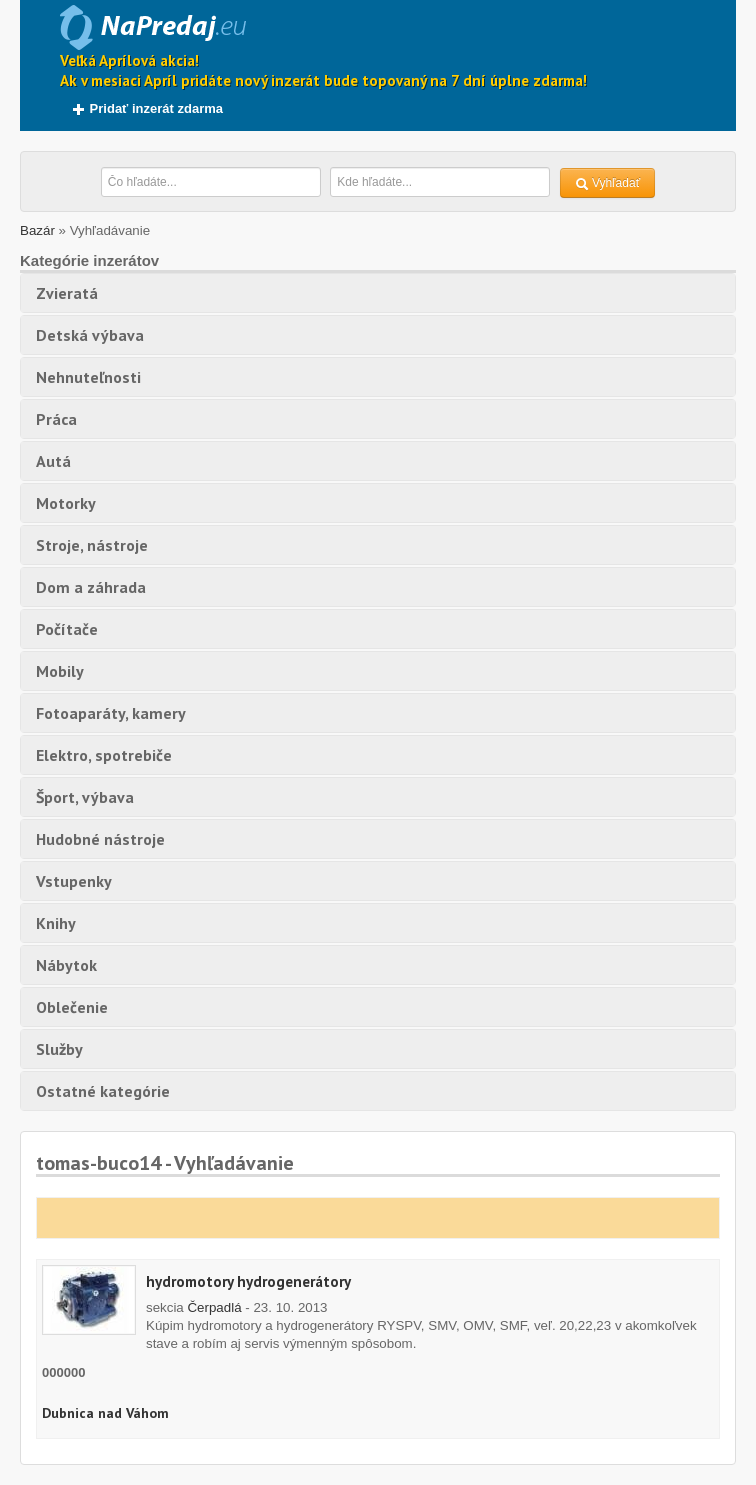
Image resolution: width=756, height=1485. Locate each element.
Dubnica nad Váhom (105, 1413)
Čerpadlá (214, 1307)
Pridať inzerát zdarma (147, 108)
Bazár (37, 230)
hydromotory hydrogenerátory (248, 1281)
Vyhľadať (608, 183)
